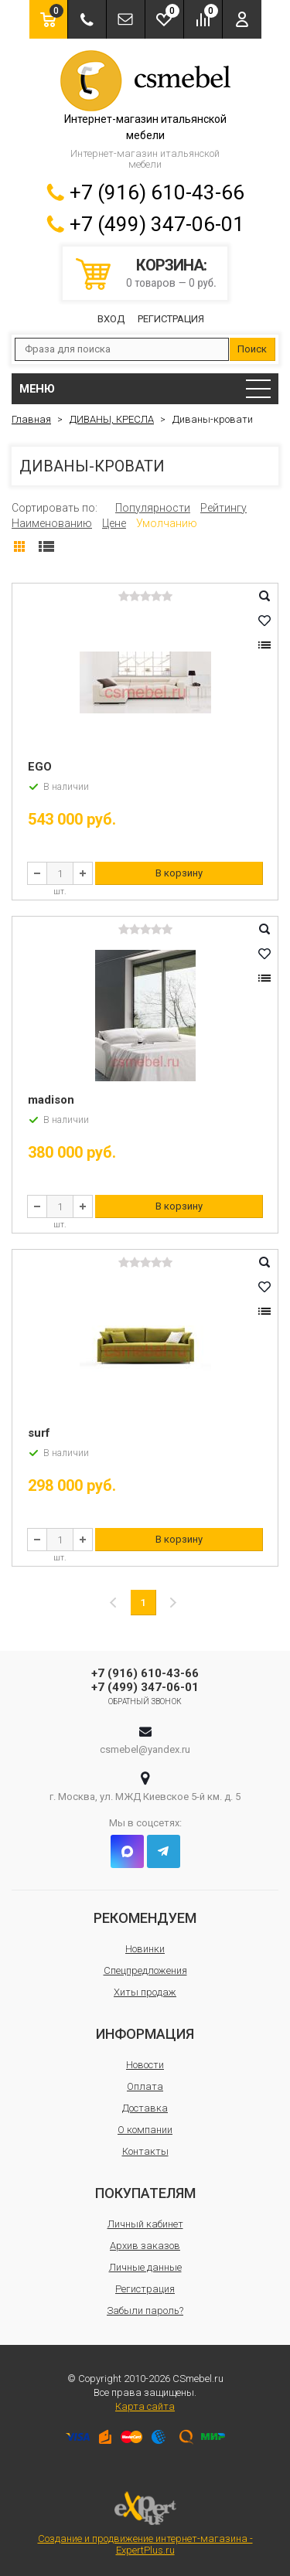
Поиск (252, 349)
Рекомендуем (145, 1918)
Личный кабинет (145, 2224)
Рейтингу (223, 508)
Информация (145, 2034)
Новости (145, 2065)
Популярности (152, 508)
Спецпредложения (145, 1970)
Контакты (145, 2151)
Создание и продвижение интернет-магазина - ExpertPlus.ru (145, 2523)
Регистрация (171, 319)
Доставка (145, 2108)
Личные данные (145, 2267)
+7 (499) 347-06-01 (157, 224)
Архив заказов (145, 2245)
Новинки (145, 1949)
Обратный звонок (145, 1701)
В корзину (179, 873)
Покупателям (145, 2193)
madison (51, 1100)
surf (39, 1433)
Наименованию (52, 523)
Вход (111, 319)
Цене (114, 523)
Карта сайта (145, 2406)
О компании (145, 2129)
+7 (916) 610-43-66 (157, 192)
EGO (40, 767)
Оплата (145, 2086)
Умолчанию (166, 523)
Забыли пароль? (145, 2310)
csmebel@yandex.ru (145, 1749)
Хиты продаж (145, 1992)
